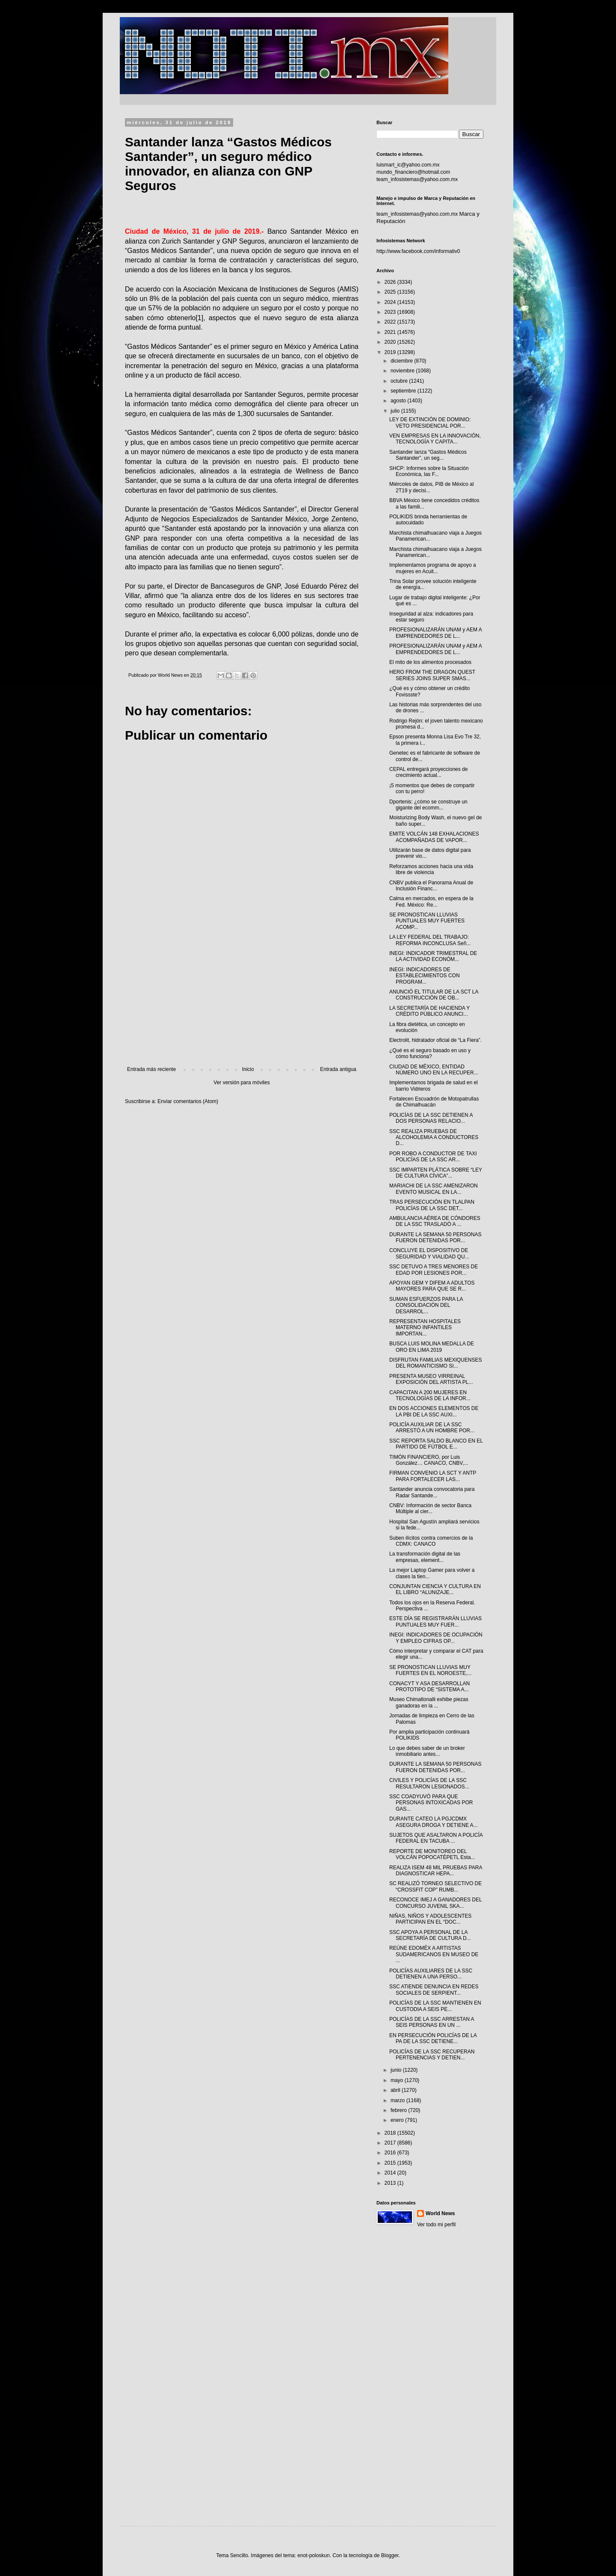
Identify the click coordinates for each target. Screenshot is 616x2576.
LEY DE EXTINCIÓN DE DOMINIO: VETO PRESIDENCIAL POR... (430, 422)
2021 (391, 332)
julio (396, 411)
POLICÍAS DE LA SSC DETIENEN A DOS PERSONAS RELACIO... (431, 1118)
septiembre (404, 391)
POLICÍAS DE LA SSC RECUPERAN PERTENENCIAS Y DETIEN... (431, 2055)
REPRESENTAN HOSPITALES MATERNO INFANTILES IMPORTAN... (425, 1327)
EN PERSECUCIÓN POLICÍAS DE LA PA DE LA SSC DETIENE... (433, 2038)
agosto (399, 401)
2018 (391, 2133)
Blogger (390, 2555)
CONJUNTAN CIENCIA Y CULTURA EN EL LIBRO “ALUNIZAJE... (435, 1589)
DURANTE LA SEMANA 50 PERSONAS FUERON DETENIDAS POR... (435, 1237)
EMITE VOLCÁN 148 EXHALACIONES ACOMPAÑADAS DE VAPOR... (434, 837)
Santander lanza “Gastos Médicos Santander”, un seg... (428, 455)
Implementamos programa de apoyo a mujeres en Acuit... (432, 568)
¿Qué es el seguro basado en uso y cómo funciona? (430, 1053)
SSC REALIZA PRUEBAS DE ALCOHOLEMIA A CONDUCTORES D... (433, 1137)
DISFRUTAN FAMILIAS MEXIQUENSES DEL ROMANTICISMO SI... (435, 1363)
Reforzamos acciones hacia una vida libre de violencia (431, 869)
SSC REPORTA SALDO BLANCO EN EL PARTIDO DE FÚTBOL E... (436, 1444)
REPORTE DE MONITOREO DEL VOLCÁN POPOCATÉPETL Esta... (432, 1854)
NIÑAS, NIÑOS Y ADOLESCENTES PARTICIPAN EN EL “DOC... (430, 1919)
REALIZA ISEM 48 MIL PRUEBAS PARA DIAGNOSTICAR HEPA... (435, 1871)
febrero (399, 2110)
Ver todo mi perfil (436, 2225)
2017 (391, 2143)
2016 (391, 2153)
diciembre (402, 361)
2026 (391, 282)
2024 (391, 302)
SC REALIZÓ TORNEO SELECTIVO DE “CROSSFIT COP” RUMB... (435, 1886)
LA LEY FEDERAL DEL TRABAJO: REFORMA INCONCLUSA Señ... (430, 940)
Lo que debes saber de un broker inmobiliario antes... (427, 1751)
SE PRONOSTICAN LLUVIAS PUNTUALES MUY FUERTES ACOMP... (427, 921)
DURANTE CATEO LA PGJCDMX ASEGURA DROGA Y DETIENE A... (433, 1822)
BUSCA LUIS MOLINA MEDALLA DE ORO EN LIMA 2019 (431, 1347)
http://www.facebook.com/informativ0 (418, 251)
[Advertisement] (241, 996)
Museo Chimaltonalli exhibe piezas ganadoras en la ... (428, 1702)
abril (396, 2090)
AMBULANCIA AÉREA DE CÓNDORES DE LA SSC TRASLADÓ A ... (434, 1221)
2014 (391, 2173)
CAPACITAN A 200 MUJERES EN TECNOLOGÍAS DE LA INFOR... (430, 1395)
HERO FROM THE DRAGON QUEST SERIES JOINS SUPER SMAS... (432, 675)
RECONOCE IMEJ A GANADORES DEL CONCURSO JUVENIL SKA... (435, 1903)
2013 (391, 2183)
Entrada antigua (338, 1069)
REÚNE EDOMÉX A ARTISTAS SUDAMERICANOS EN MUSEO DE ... (433, 1954)
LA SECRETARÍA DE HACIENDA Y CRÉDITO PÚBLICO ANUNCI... (429, 1011)
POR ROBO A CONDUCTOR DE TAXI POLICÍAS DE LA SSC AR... (433, 1157)
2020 (391, 342)
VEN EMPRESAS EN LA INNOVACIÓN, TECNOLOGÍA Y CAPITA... (435, 439)
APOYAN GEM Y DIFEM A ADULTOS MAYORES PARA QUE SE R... (432, 1286)
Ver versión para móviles (241, 1083)
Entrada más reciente (151, 1069)
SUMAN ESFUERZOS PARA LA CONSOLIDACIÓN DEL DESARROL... (426, 1305)
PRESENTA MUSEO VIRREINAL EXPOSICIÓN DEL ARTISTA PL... (431, 1379)
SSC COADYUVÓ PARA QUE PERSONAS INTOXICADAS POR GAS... (431, 1803)
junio (397, 2070)
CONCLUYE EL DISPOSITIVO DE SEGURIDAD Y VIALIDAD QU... (429, 1253)
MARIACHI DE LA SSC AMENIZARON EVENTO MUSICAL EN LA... (433, 1189)
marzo (398, 2100)
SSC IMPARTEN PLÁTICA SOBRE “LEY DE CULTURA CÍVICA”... (435, 1173)
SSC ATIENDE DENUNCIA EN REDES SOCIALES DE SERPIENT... (434, 1990)
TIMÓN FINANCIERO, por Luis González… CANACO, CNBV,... (428, 1460)
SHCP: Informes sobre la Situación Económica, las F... (428, 471)
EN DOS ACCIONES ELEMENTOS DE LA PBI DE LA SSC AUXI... (434, 1411)
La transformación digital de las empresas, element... (424, 1557)
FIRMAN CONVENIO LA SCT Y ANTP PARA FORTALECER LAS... (432, 1476)
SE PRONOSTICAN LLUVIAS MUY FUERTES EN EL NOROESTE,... (430, 1670)
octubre (400, 381)
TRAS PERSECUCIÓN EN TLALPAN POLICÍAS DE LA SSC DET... (431, 1205)
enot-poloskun (313, 2555)
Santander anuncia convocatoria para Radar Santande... (431, 1492)
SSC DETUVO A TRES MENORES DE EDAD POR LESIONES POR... (433, 1270)
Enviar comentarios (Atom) (187, 1101)
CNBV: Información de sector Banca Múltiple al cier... (430, 1508)
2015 (391, 2163)
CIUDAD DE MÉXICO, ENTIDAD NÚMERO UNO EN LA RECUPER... (433, 1070)
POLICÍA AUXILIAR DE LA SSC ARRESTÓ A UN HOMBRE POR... (431, 1428)
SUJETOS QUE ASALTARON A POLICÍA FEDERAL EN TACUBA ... (436, 1838)
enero (398, 2120)
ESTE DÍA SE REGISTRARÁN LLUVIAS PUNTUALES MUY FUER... (435, 1621)
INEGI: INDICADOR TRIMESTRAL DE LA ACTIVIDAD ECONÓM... (433, 956)
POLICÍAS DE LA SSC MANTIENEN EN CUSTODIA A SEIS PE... (435, 2006)
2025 (391, 292)
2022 (391, 322)
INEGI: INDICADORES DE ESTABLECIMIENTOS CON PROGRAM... (424, 976)
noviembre (403, 371)
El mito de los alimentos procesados (430, 662)
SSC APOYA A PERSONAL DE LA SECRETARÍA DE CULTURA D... (430, 1935)
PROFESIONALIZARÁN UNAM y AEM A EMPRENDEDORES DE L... (435, 633)
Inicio (248, 1069)
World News (440, 2213)
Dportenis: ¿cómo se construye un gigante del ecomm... (428, 805)
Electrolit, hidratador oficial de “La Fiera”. (435, 1040)
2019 (391, 352)
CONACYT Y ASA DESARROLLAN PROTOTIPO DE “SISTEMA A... (429, 1687)
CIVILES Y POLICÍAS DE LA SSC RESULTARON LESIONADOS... (429, 1783)
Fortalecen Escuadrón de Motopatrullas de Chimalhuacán (434, 1102)
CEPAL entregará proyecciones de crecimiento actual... (428, 772)
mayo (398, 2080)
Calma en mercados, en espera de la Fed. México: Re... (431, 901)
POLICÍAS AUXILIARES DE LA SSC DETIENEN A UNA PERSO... (430, 1974)
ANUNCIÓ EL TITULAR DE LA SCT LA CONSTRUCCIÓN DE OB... (433, 995)
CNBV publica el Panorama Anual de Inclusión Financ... (431, 886)
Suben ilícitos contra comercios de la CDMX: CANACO (431, 1541)
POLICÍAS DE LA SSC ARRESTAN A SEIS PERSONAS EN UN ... (431, 2022)
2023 (391, 312)
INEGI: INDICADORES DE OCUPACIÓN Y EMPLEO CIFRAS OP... (436, 1638)
